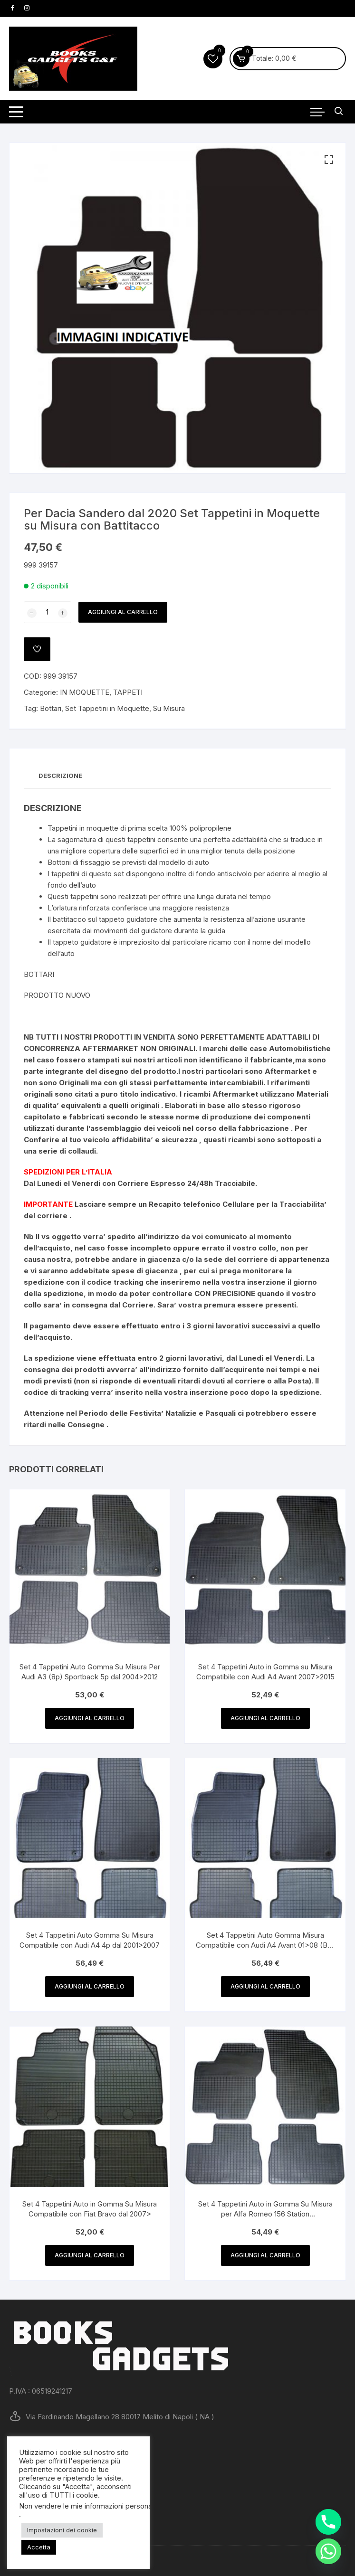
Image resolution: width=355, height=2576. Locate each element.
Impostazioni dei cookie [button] (62, 2530)
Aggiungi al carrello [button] (90, 1718)
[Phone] (328, 2522)
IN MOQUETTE (84, 692)
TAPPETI (128, 692)
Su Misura (169, 708)
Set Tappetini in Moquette (107, 708)
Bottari (50, 708)
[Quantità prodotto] (47, 612)
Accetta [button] (38, 2547)
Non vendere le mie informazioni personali (87, 2506)
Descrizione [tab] (60, 775)
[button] (329, 159)
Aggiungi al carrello (123, 612)
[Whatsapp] (328, 2551)
